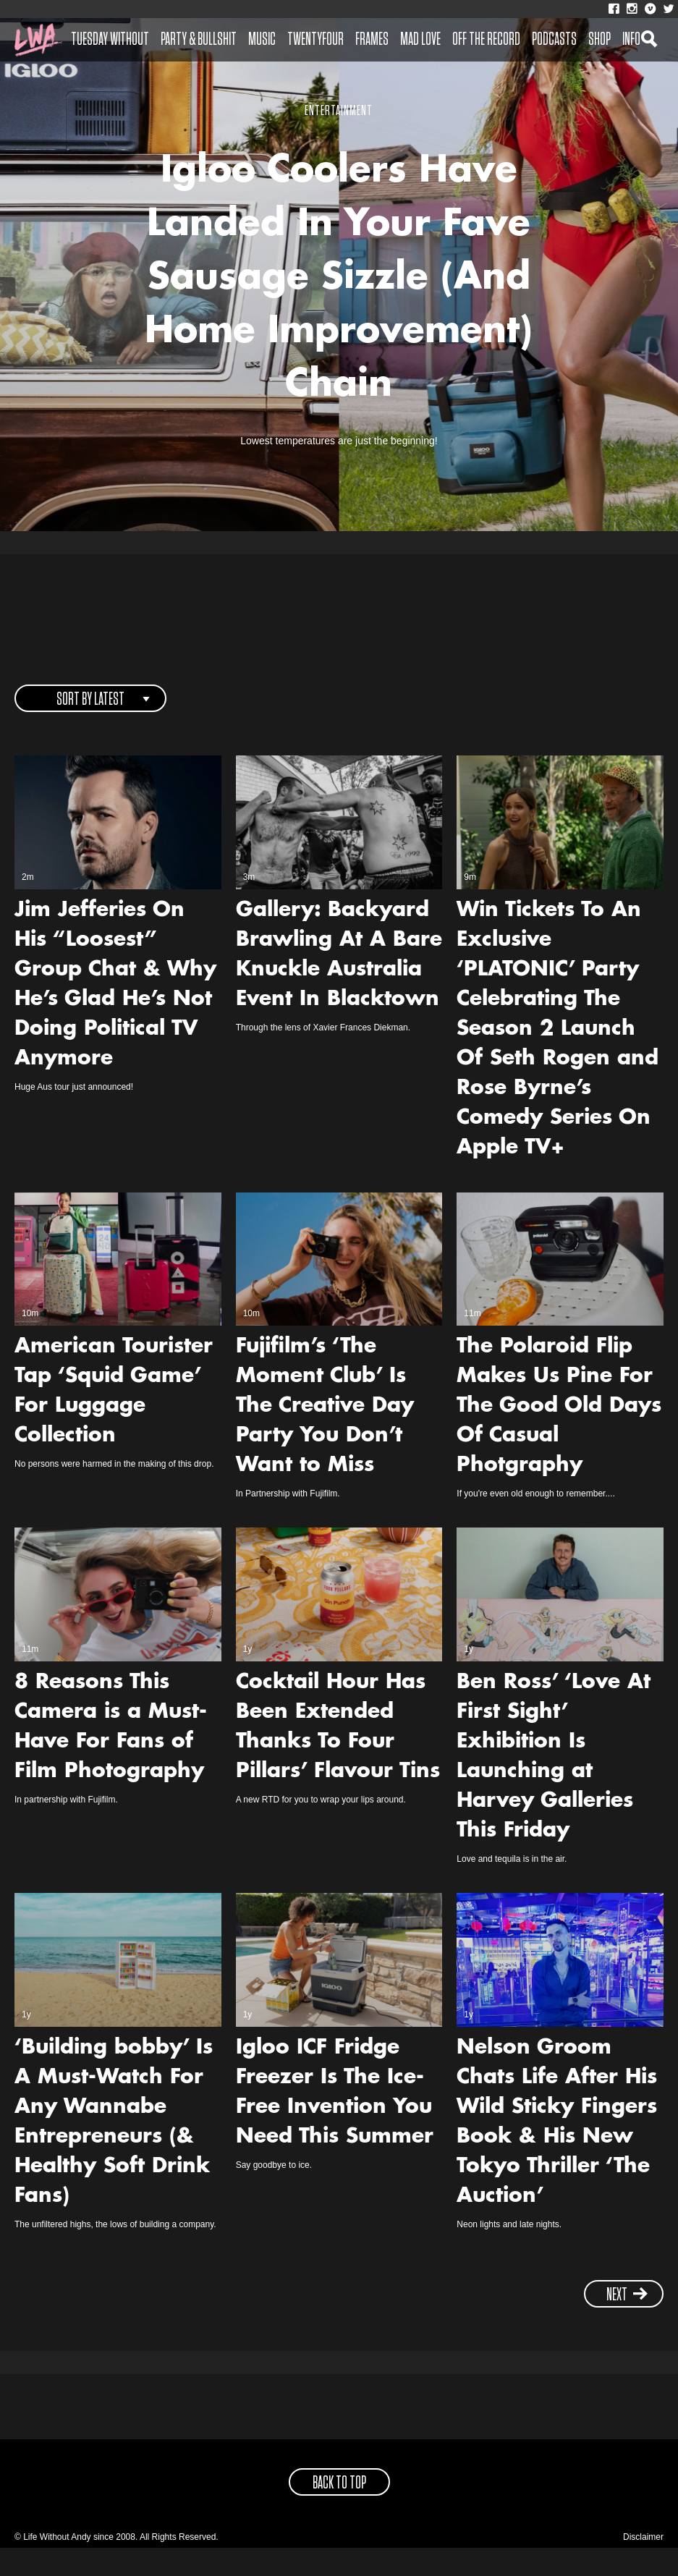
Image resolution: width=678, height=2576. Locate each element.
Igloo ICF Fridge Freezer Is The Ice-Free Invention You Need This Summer (334, 2121)
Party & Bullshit (199, 39)
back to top (339, 2511)
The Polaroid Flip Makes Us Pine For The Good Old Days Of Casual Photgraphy (559, 1434)
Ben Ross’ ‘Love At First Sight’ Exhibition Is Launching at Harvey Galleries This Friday (554, 1785)
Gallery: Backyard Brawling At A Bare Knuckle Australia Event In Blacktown (339, 983)
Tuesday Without (110, 39)
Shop (599, 39)
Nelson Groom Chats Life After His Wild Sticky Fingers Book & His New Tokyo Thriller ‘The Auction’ (557, 2151)
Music (262, 39)
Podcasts (554, 39)
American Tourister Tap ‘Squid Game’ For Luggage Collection (113, 1420)
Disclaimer (643, 2565)
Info (631, 39)
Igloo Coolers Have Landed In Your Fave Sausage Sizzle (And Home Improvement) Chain (339, 294)
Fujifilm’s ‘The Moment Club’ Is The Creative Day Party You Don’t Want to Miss (325, 1434)
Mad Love (420, 39)
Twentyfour (315, 39)
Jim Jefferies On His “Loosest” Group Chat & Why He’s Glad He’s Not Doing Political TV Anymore (115, 1013)
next (627, 2323)
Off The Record (486, 39)
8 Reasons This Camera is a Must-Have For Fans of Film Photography (110, 1755)
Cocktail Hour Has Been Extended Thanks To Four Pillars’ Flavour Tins (338, 1755)
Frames (372, 39)
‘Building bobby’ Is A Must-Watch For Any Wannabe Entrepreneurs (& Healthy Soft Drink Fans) (113, 2151)
